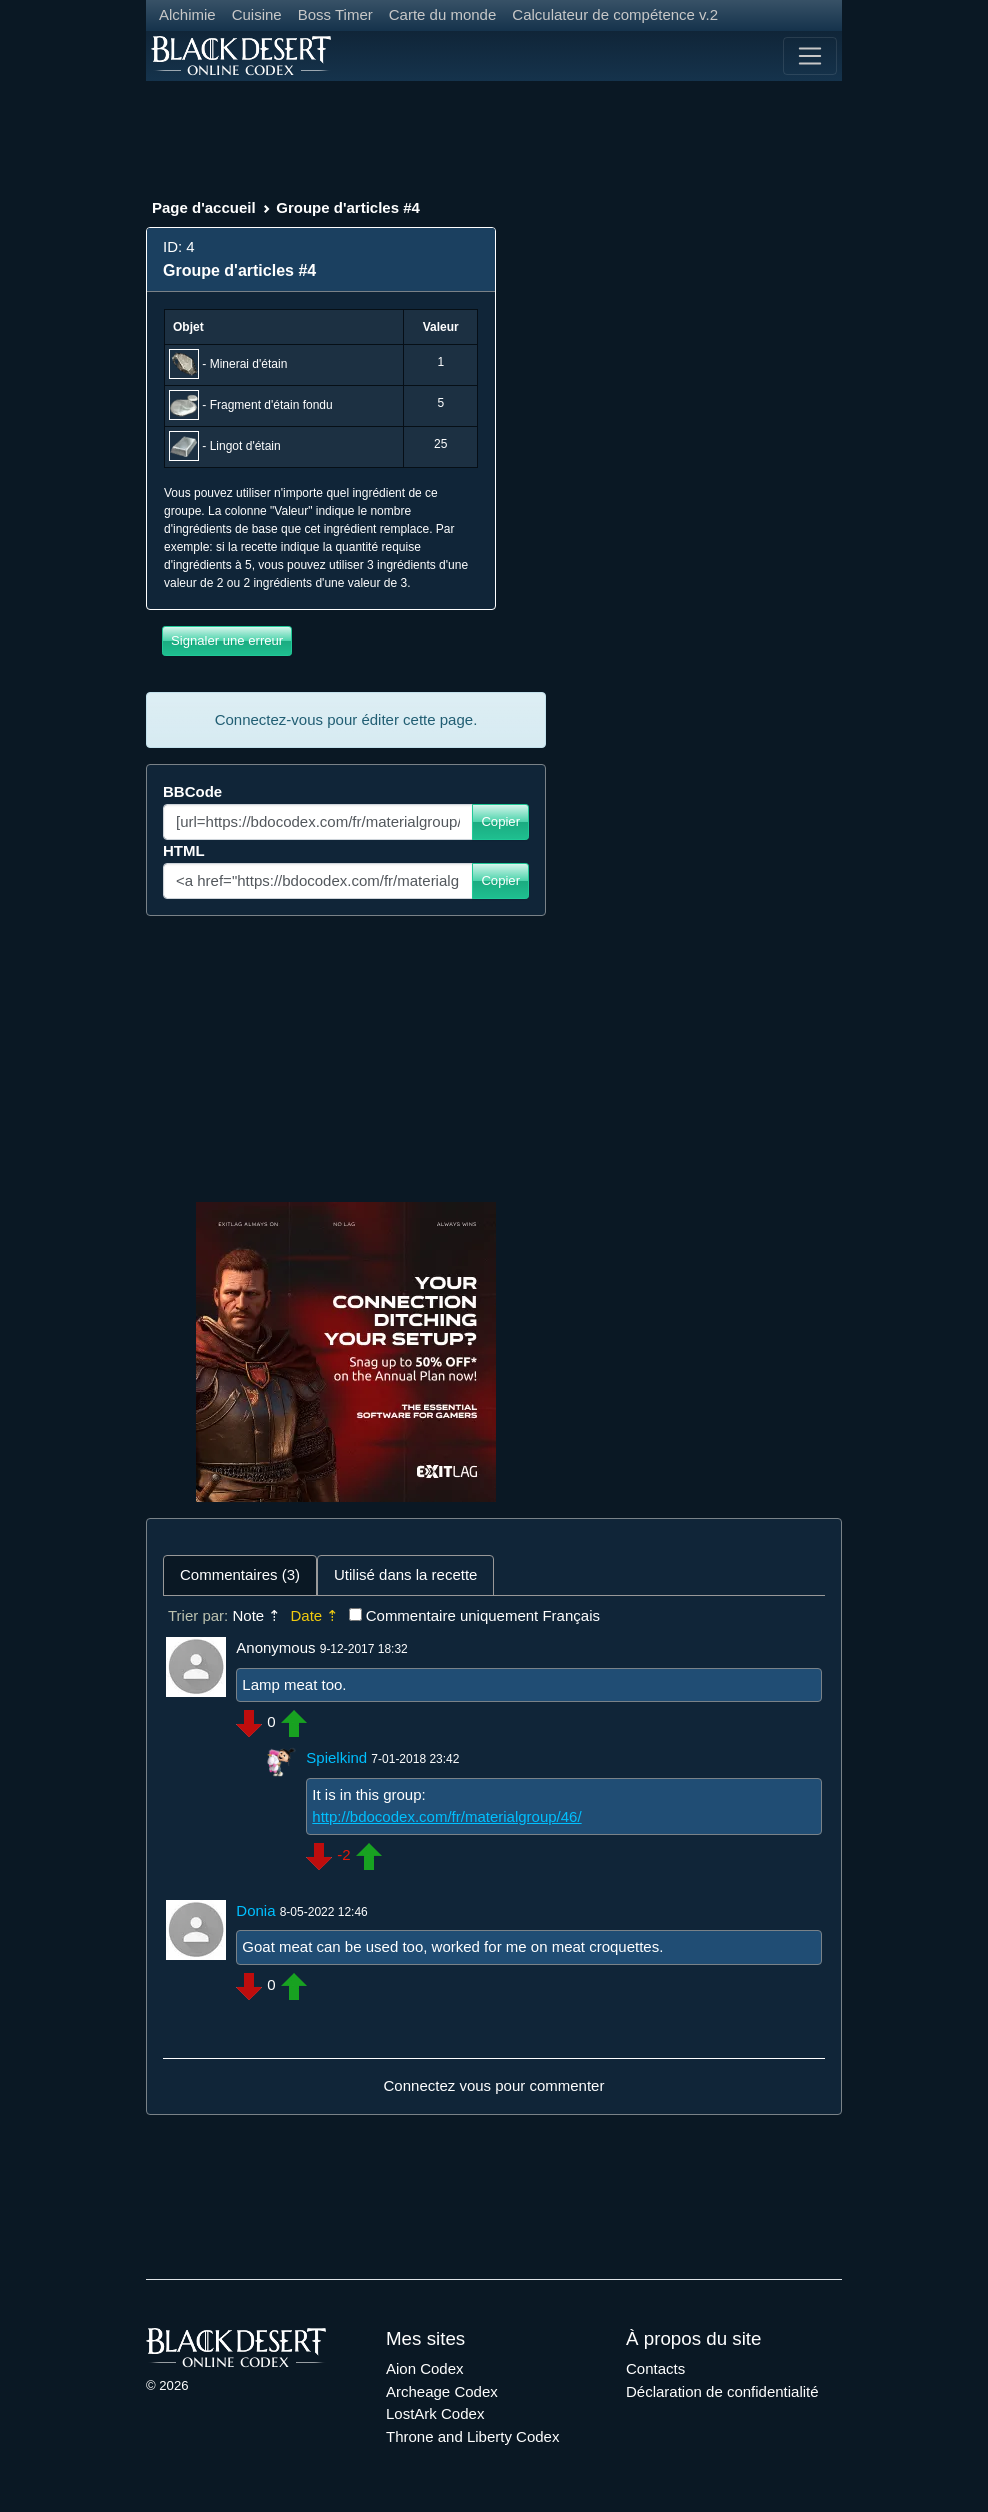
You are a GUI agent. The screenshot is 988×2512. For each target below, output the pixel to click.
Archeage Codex (442, 2391)
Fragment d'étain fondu (271, 405)
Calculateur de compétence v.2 (615, 14)
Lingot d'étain (245, 446)
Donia (255, 1910)
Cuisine (257, 14)
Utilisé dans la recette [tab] (405, 1574)
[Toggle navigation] (810, 56)
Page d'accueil (204, 207)
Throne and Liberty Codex (472, 2436)
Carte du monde (443, 14)
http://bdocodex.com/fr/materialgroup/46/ (446, 1816)
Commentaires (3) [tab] (240, 1574)
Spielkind (336, 1757)
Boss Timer (335, 14)
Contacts (655, 2368)
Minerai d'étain (249, 364)
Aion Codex (425, 2368)
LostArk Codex (435, 2413)
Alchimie (187, 14)
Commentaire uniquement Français (483, 1615)
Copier (500, 821)
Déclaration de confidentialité (722, 2391)
